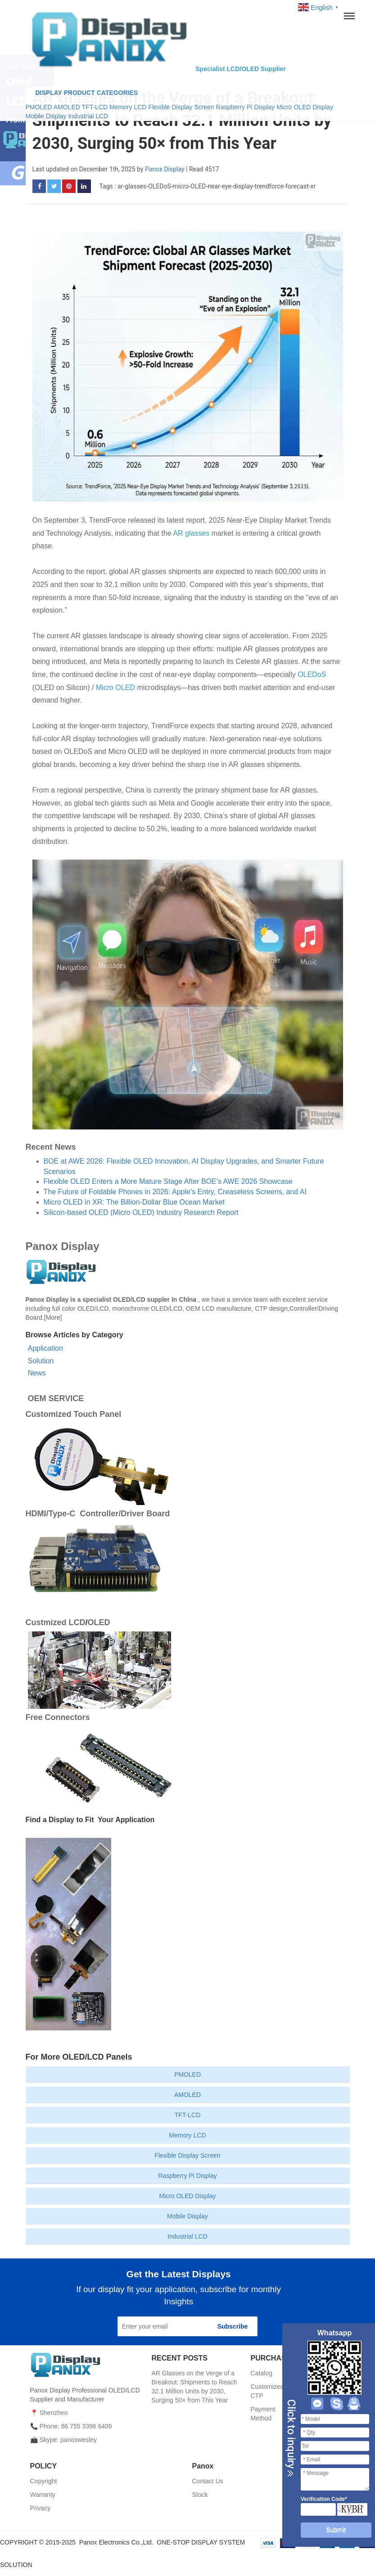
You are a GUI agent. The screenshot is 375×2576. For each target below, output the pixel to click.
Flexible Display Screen (181, 107)
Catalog (261, 2373)
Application (45, 1348)
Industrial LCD (88, 116)
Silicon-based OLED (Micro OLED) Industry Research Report (141, 1212)
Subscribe (232, 2326)
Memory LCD (127, 107)
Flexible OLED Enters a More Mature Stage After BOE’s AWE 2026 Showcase (168, 1181)
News (37, 1373)
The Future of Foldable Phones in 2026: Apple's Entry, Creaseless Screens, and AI (175, 1192)
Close (290, 2438)
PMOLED (39, 107)
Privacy (40, 2508)
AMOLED (67, 107)
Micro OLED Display (304, 107)
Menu (352, 16)
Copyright (43, 2481)
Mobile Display (46, 116)
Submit (336, 2529)
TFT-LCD (95, 107)
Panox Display (165, 169)
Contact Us (207, 2481)
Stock (200, 2494)
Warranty (42, 2494)
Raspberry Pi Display (246, 107)
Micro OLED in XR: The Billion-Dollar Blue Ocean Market (134, 1202)
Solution (41, 1361)
